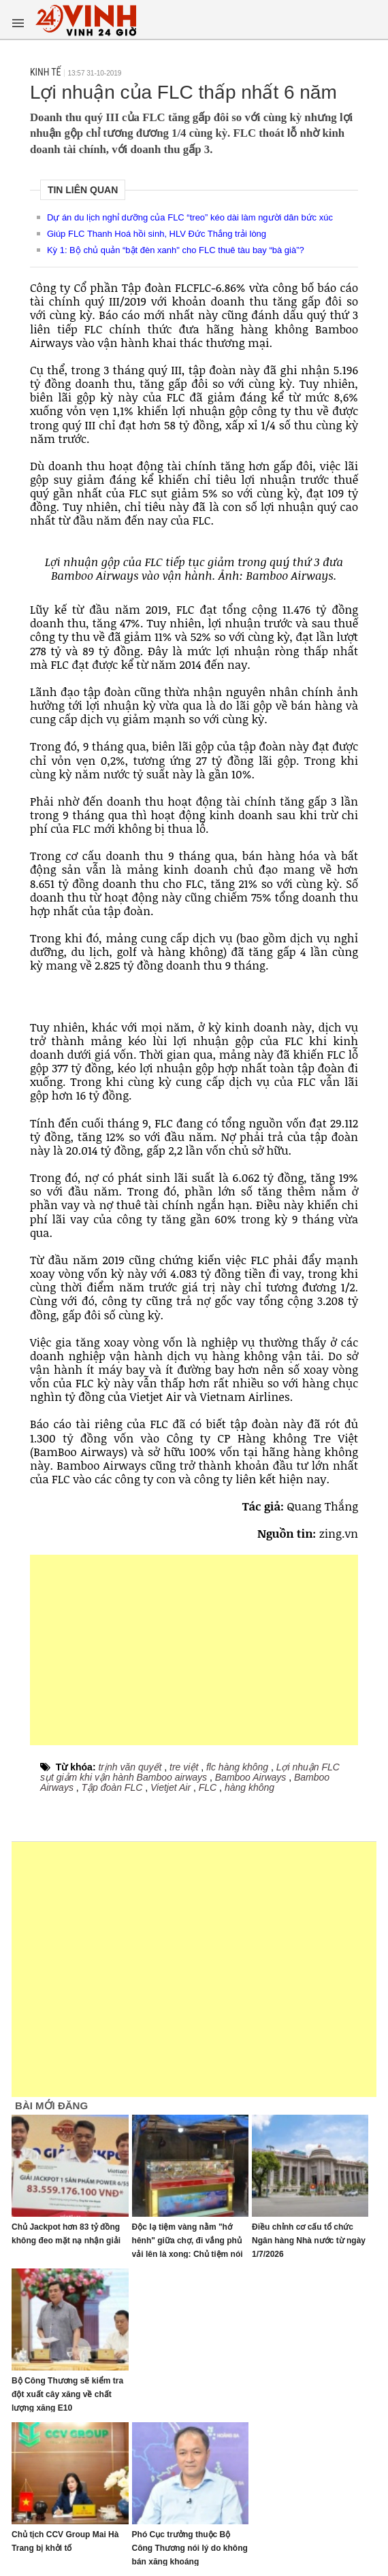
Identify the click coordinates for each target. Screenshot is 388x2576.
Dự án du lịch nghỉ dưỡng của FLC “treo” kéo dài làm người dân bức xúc (190, 217)
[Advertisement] (194, 1650)
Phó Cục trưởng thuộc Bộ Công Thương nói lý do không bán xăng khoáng (190, 2548)
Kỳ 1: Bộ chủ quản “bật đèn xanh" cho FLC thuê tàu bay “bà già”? (175, 250)
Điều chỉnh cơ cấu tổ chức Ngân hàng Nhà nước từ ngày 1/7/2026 (309, 2240)
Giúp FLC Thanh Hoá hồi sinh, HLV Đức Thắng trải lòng (156, 234)
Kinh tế (45, 72)
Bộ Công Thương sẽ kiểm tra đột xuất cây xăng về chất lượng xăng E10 (67, 2394)
